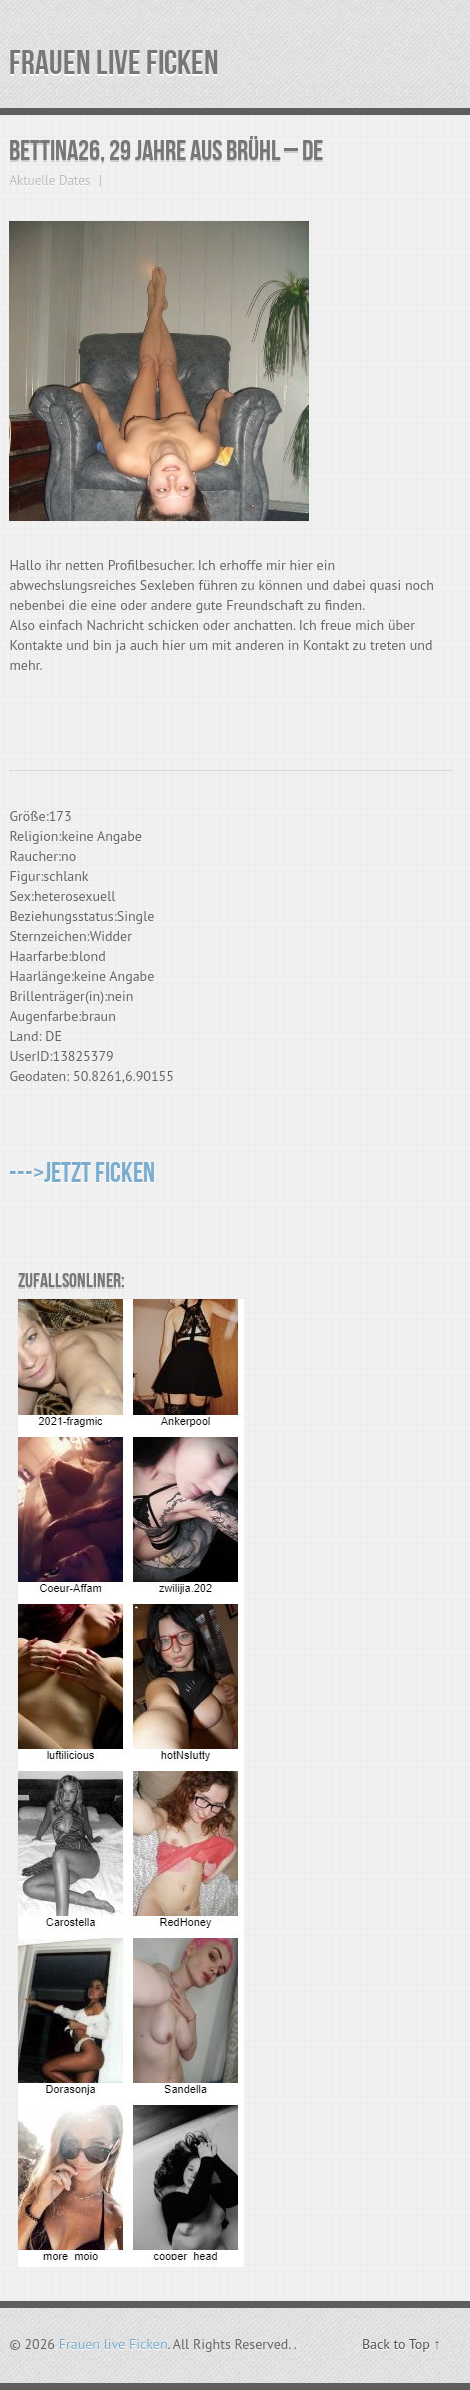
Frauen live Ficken (114, 63)
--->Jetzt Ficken (82, 1173)
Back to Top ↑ (401, 2344)
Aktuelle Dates (49, 180)
